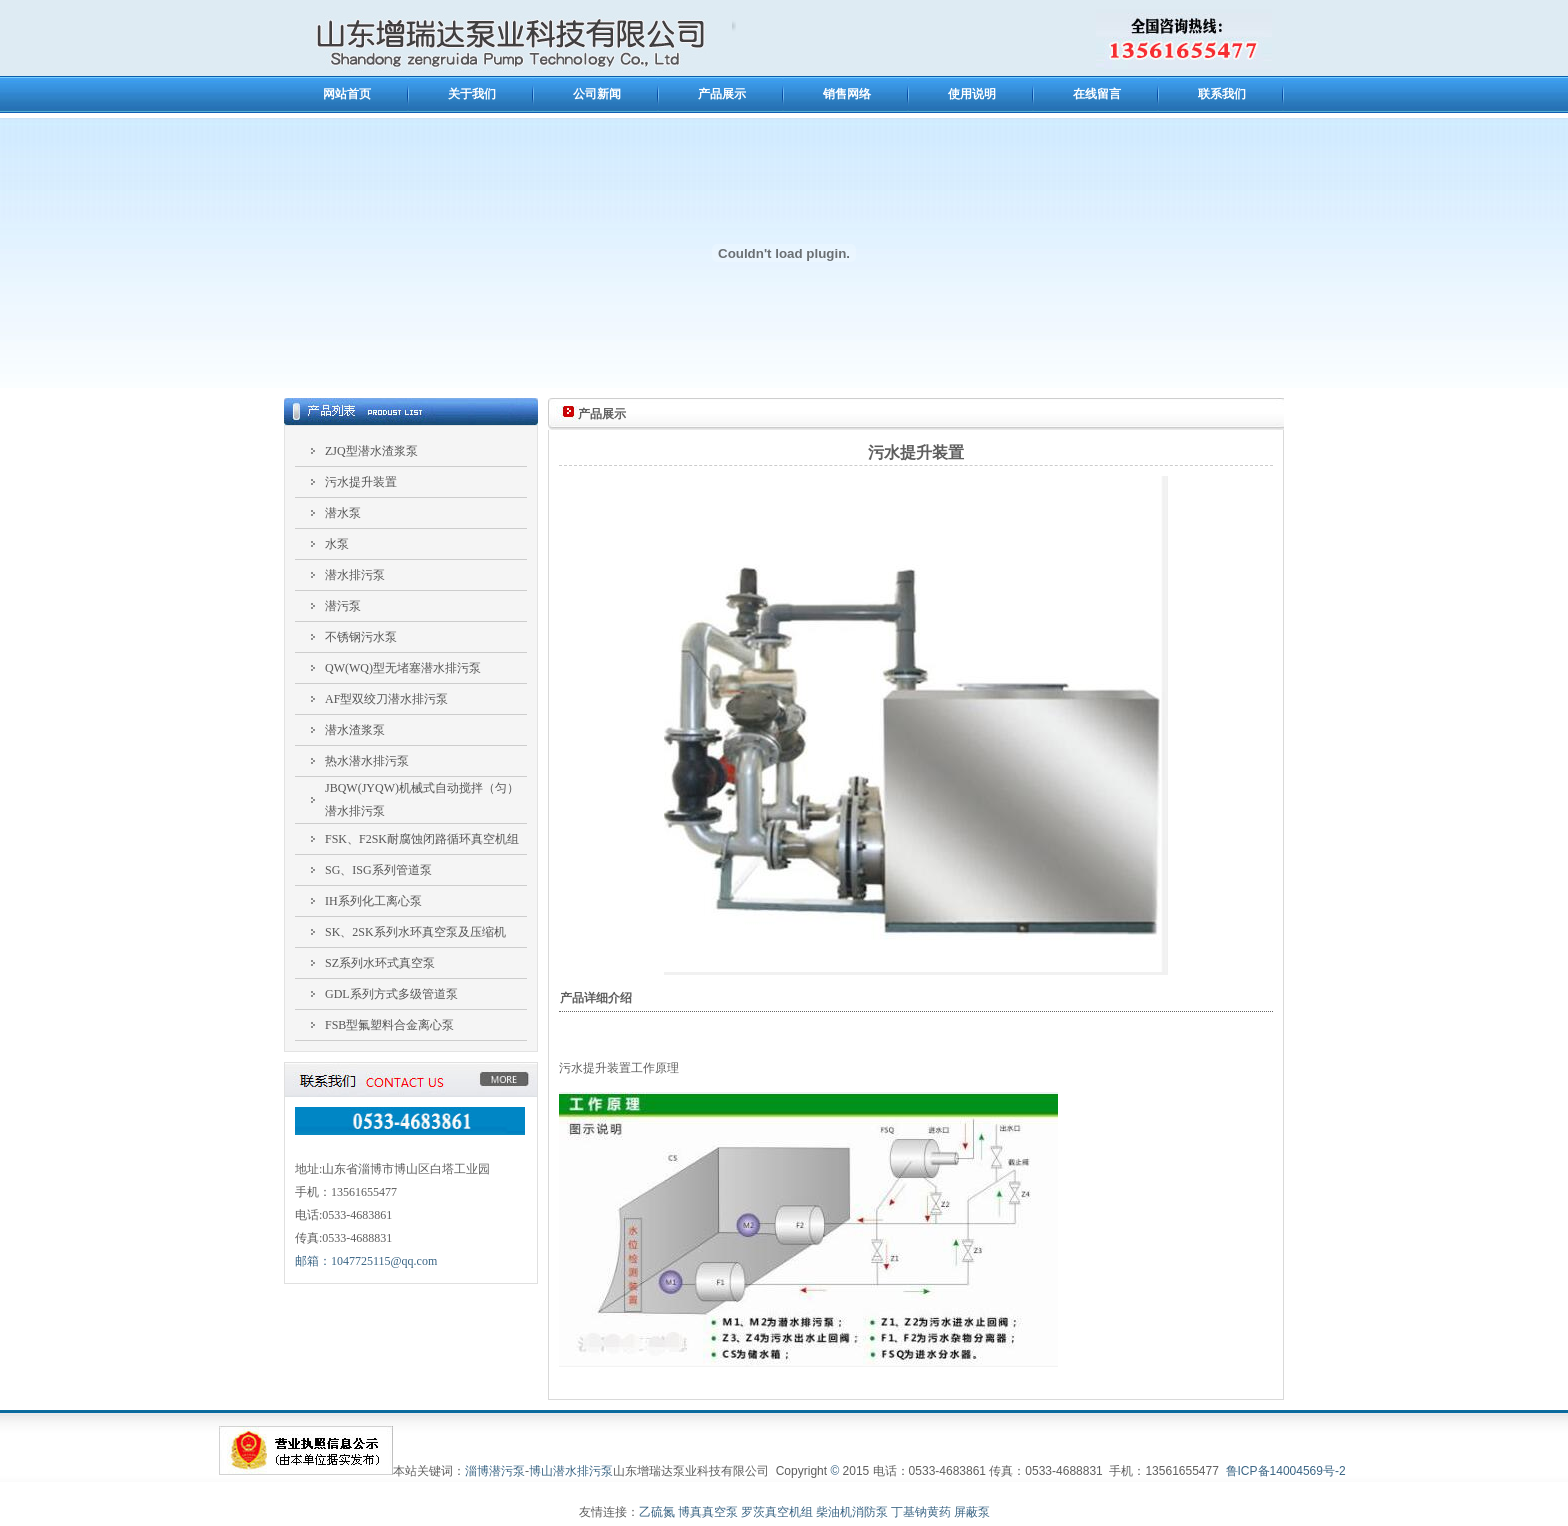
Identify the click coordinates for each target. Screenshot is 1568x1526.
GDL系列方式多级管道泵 (391, 994)
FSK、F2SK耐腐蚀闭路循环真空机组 (422, 839)
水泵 (337, 544)
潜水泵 (343, 513)
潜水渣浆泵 (355, 730)
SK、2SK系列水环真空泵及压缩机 (415, 932)
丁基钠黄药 (921, 1512)
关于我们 (472, 94)
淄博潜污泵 (495, 1471)
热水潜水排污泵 (367, 761)
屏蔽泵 (972, 1512)
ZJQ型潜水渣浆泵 (371, 451)
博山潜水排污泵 (571, 1471)
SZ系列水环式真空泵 (380, 963)
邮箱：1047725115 (366, 1261)
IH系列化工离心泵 (373, 901)
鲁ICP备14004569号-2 (1286, 1471)
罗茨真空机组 (777, 1512)
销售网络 (847, 94)
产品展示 (722, 94)
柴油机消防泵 (852, 1512)
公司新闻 (597, 94)
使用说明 (972, 94)
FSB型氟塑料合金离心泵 (389, 1025)
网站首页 (347, 94)
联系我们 (1222, 94)
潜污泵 (343, 606)
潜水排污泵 (355, 575)
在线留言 (1097, 94)
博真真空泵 (708, 1512)
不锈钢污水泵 (361, 637)
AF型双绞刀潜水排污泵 (386, 699)
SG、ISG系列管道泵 (378, 870)
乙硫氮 (657, 1512)
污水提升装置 (361, 482)
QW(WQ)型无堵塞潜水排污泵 (403, 668)
